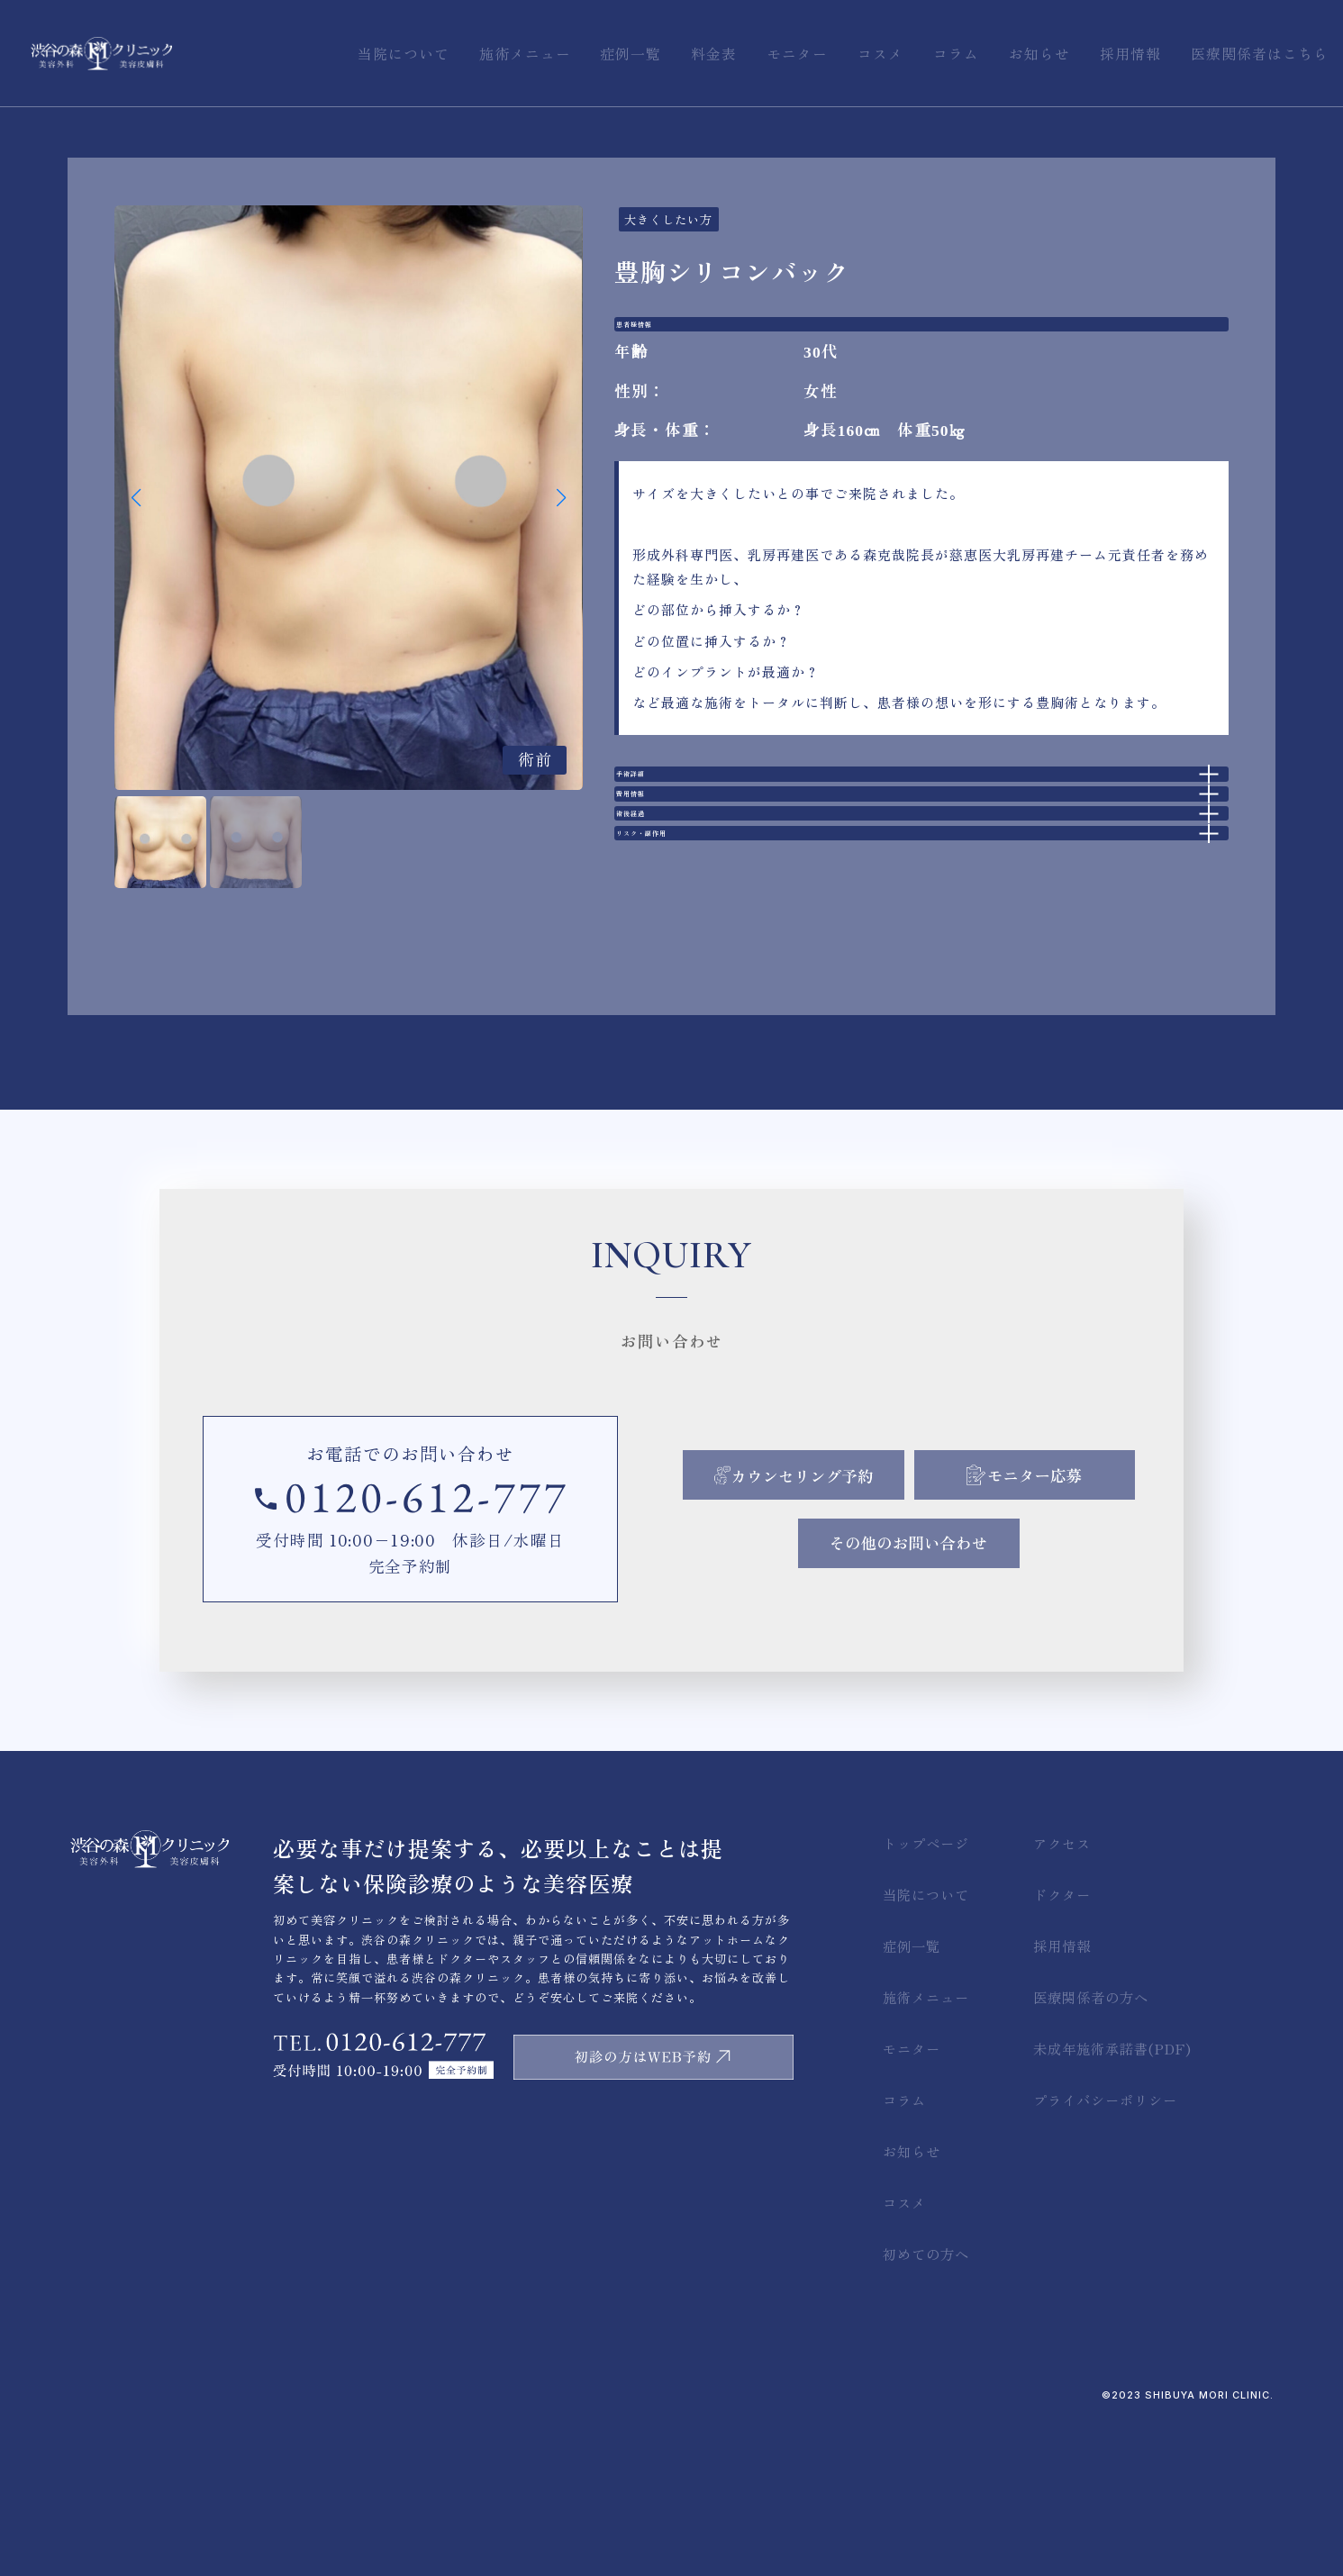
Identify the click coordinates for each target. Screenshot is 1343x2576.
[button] (561, 498)
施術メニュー (926, 2149)
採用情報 (1062, 2098)
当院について (926, 2046)
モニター (911, 2200)
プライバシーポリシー (1105, 2252)
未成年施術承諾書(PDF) (1112, 2200)
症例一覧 (911, 2098)
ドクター (1062, 2046)
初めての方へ (926, 2407)
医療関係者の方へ (1090, 2149)
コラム (904, 2252)
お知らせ (911, 2304)
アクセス (1062, 1995)
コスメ (904, 2355)
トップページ (926, 1995)
